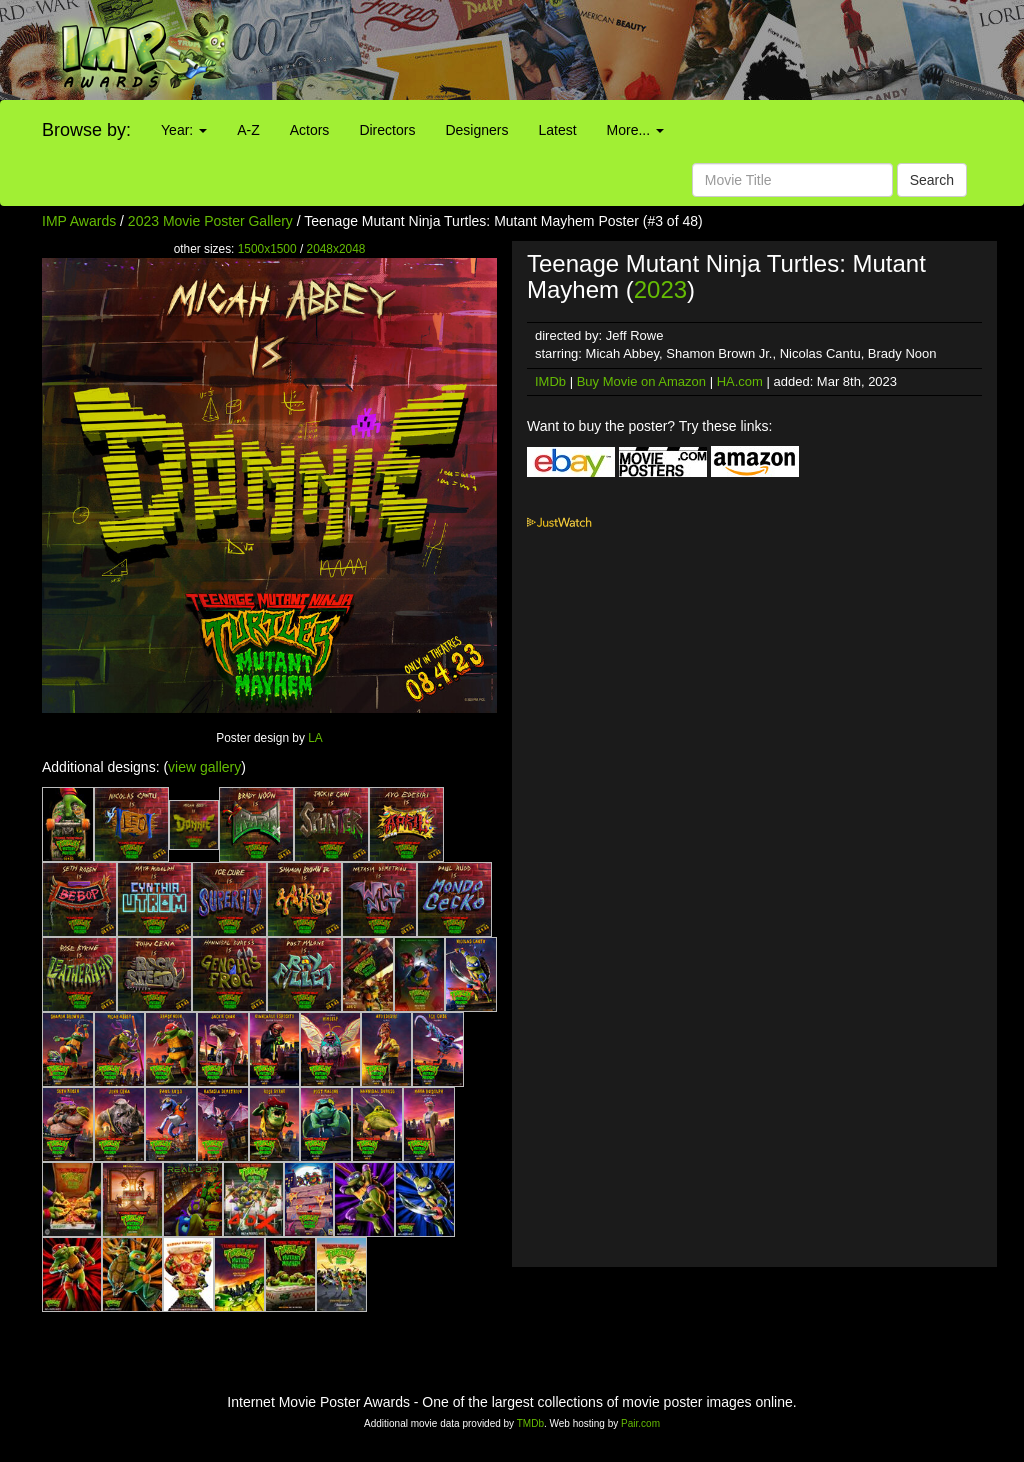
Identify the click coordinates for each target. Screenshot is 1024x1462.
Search (932, 180)
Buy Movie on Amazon (641, 381)
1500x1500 (267, 249)
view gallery (204, 767)
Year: (184, 130)
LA (315, 738)
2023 (660, 289)
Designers (476, 130)
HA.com (740, 381)
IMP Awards (79, 221)
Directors (387, 130)
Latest (557, 130)
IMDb (550, 381)
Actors (310, 130)
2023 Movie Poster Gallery (210, 221)
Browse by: (86, 130)
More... (635, 130)
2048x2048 (336, 249)
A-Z (248, 130)
